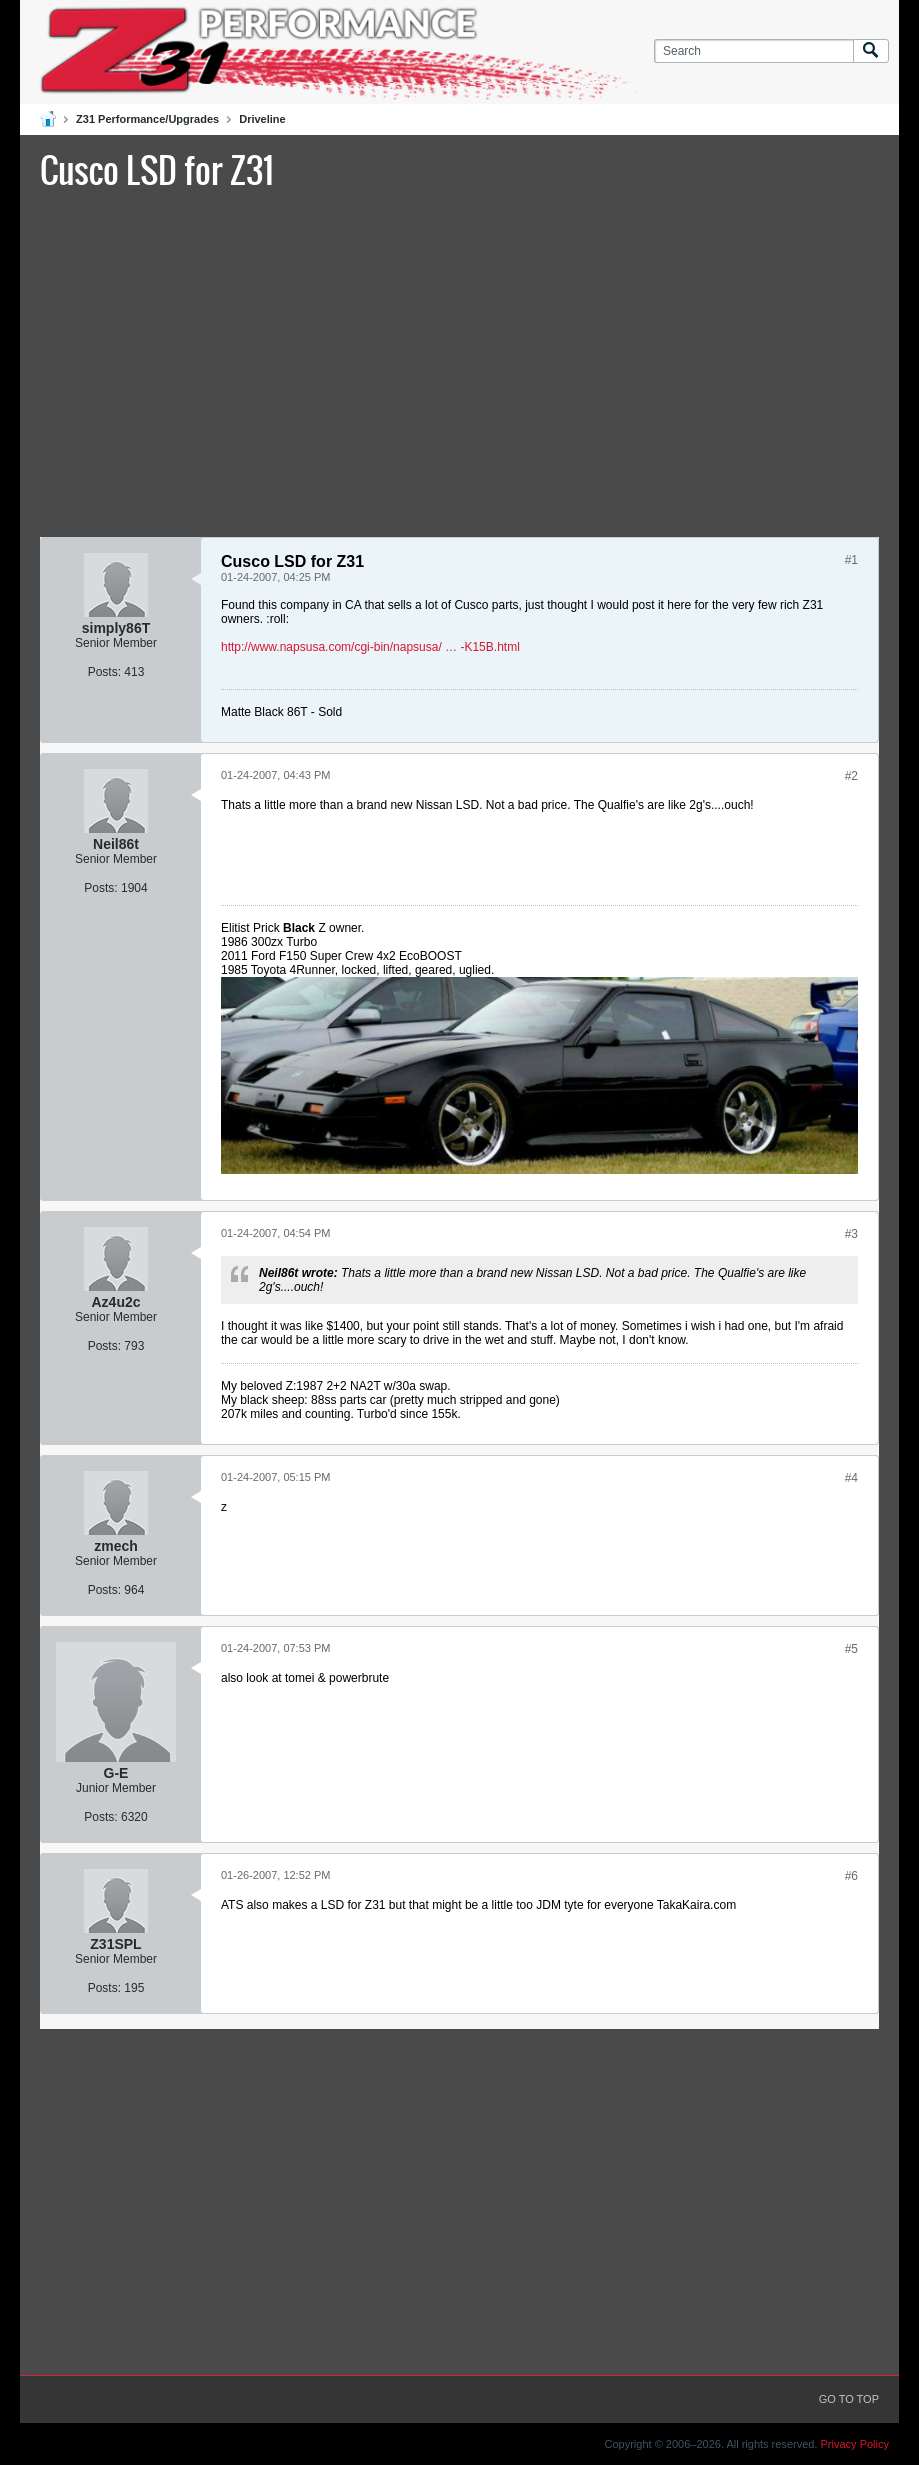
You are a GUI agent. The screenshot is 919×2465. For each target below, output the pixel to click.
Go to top (849, 2399)
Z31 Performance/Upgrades (147, 119)
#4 (851, 1478)
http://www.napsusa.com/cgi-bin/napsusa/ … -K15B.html (370, 647)
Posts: (104, 672)
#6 (851, 1876)
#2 (851, 776)
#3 (851, 1234)
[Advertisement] (459, 361)
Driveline (262, 119)
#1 (851, 560)
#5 (851, 1649)
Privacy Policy (855, 2444)
